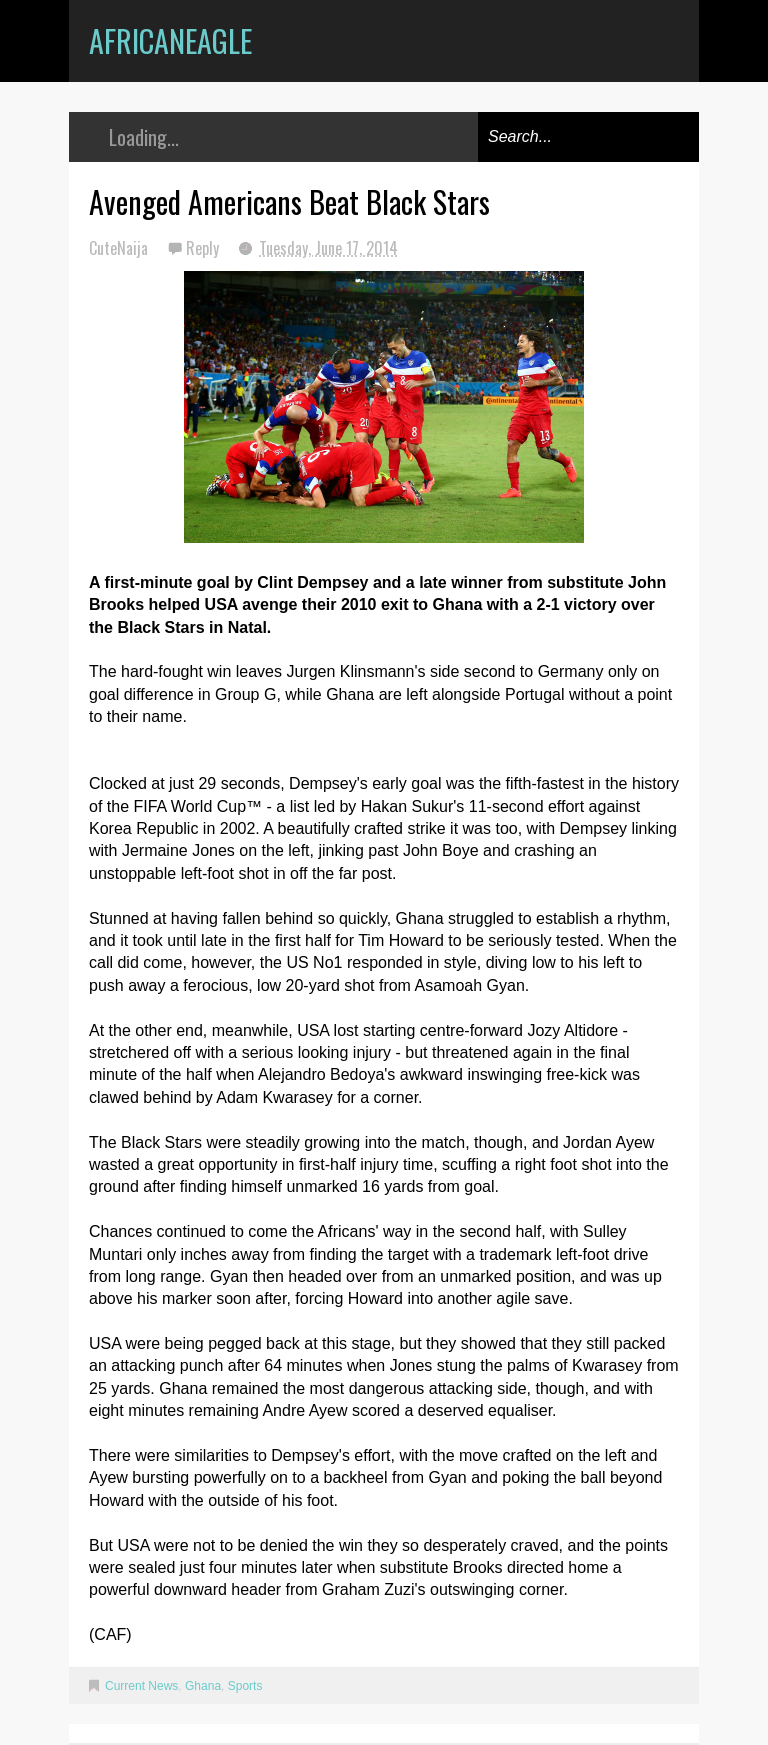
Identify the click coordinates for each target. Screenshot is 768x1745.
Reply (204, 248)
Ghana (203, 1686)
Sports (245, 1686)
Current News (141, 1686)
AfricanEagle (170, 40)
